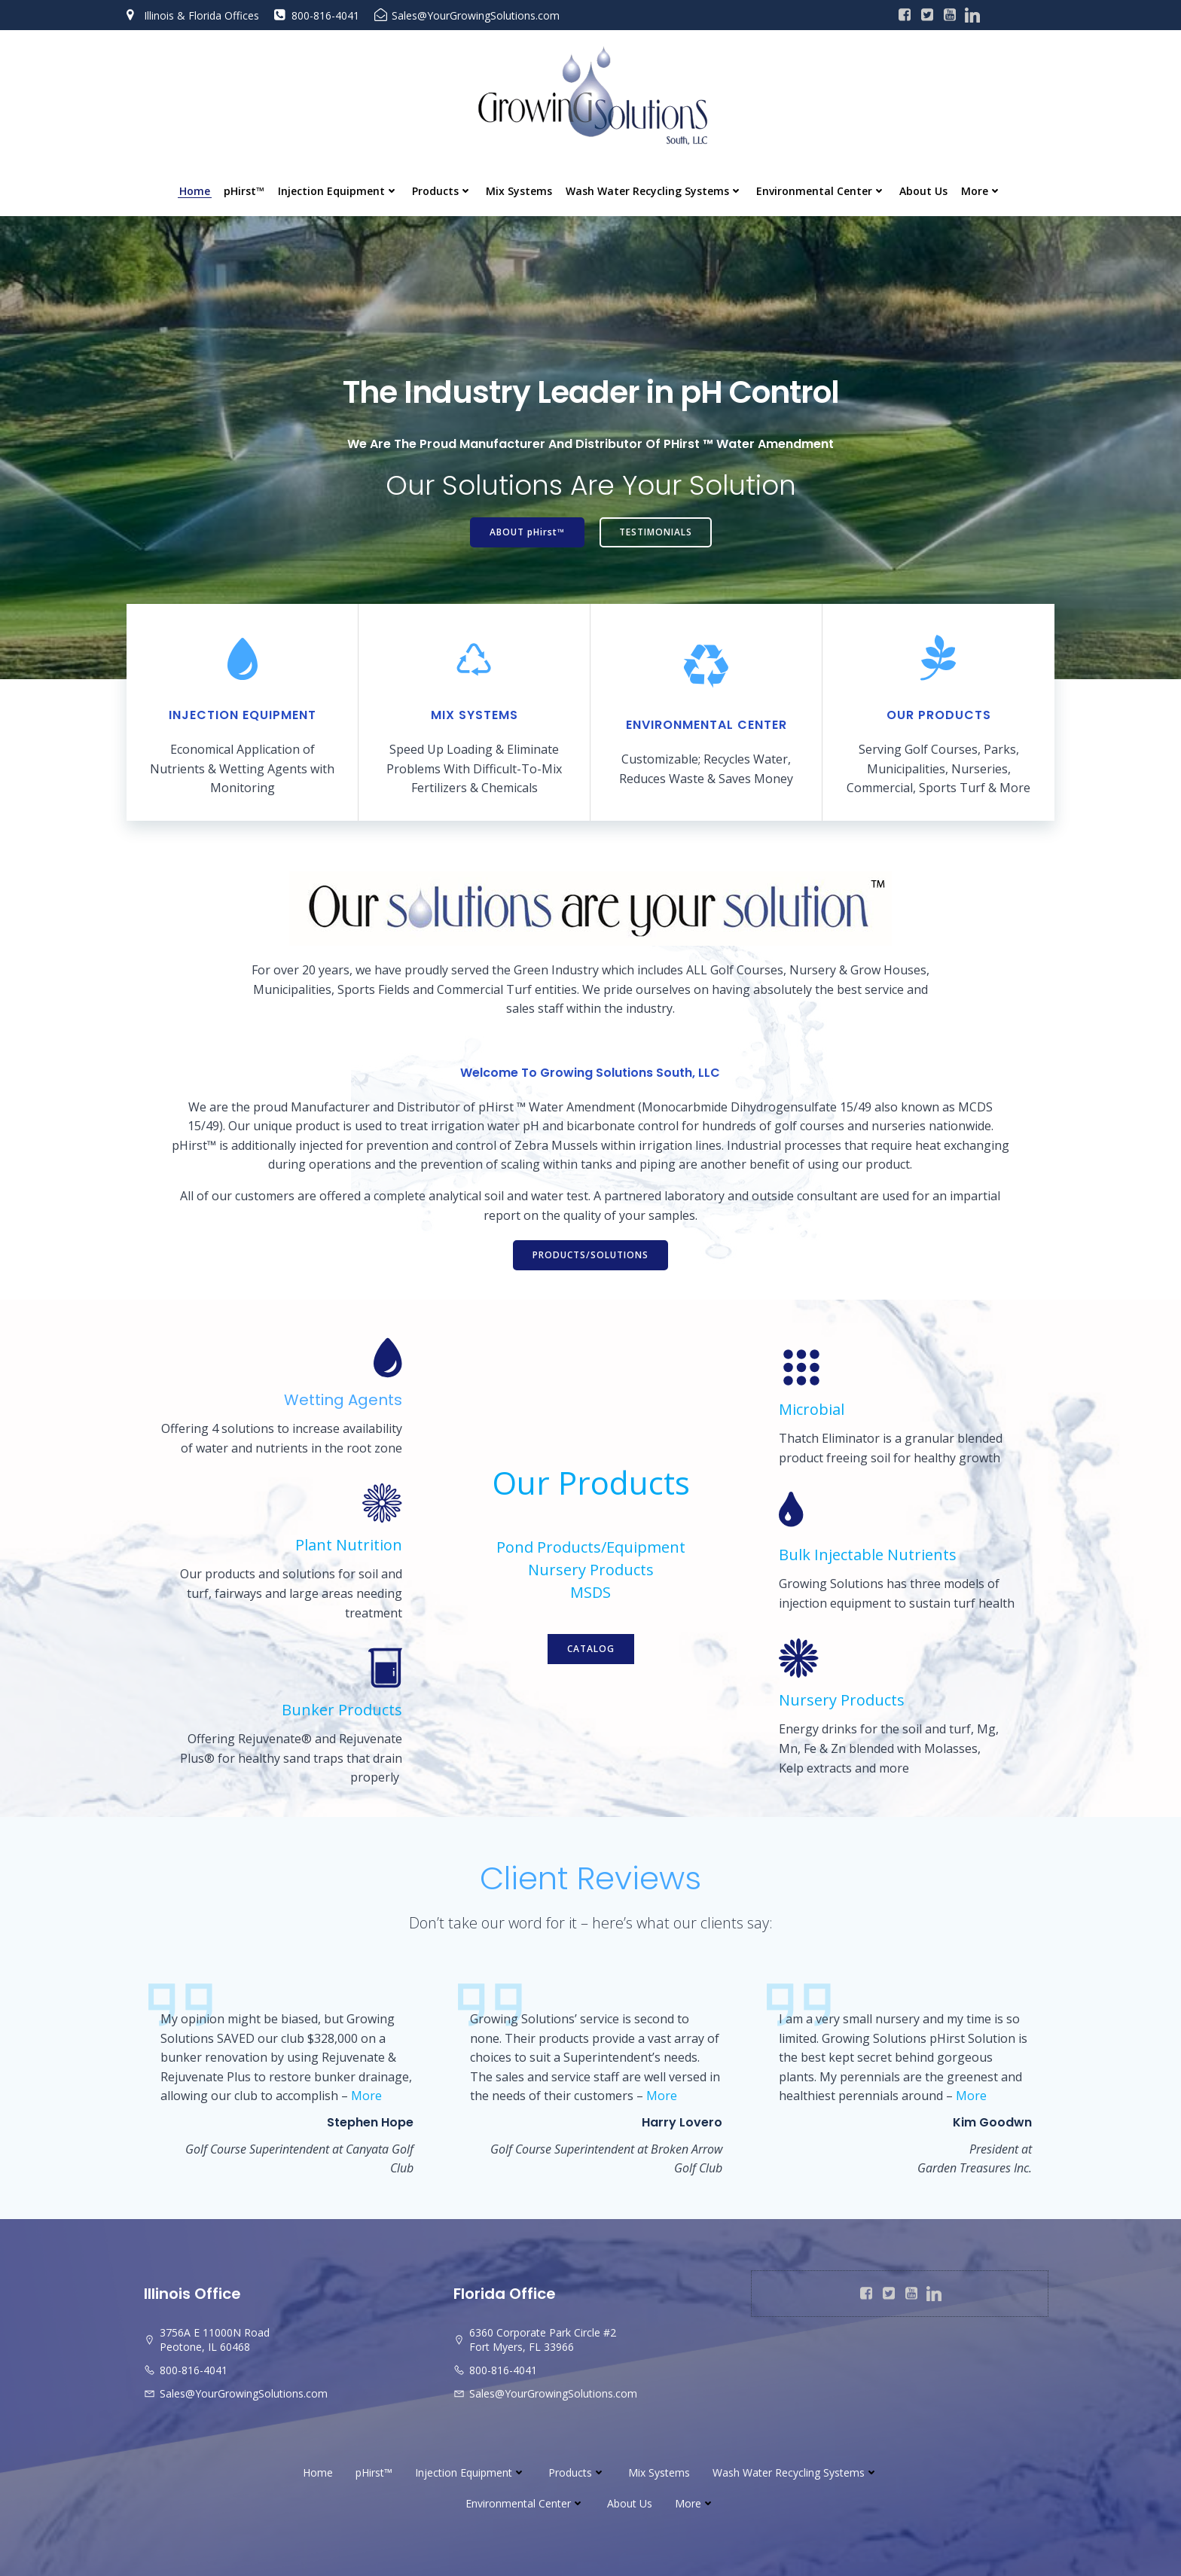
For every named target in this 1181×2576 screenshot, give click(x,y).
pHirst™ (244, 191)
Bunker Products (342, 1710)
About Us (923, 191)
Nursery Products (591, 1569)
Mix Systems (519, 191)
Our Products (591, 1482)
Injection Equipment (338, 191)
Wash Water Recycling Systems (654, 191)
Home (194, 191)
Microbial (811, 1409)
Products (442, 191)
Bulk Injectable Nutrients (868, 1554)
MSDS (590, 1592)
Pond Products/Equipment (590, 1547)
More (981, 191)
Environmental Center (821, 191)
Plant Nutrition (348, 1545)
